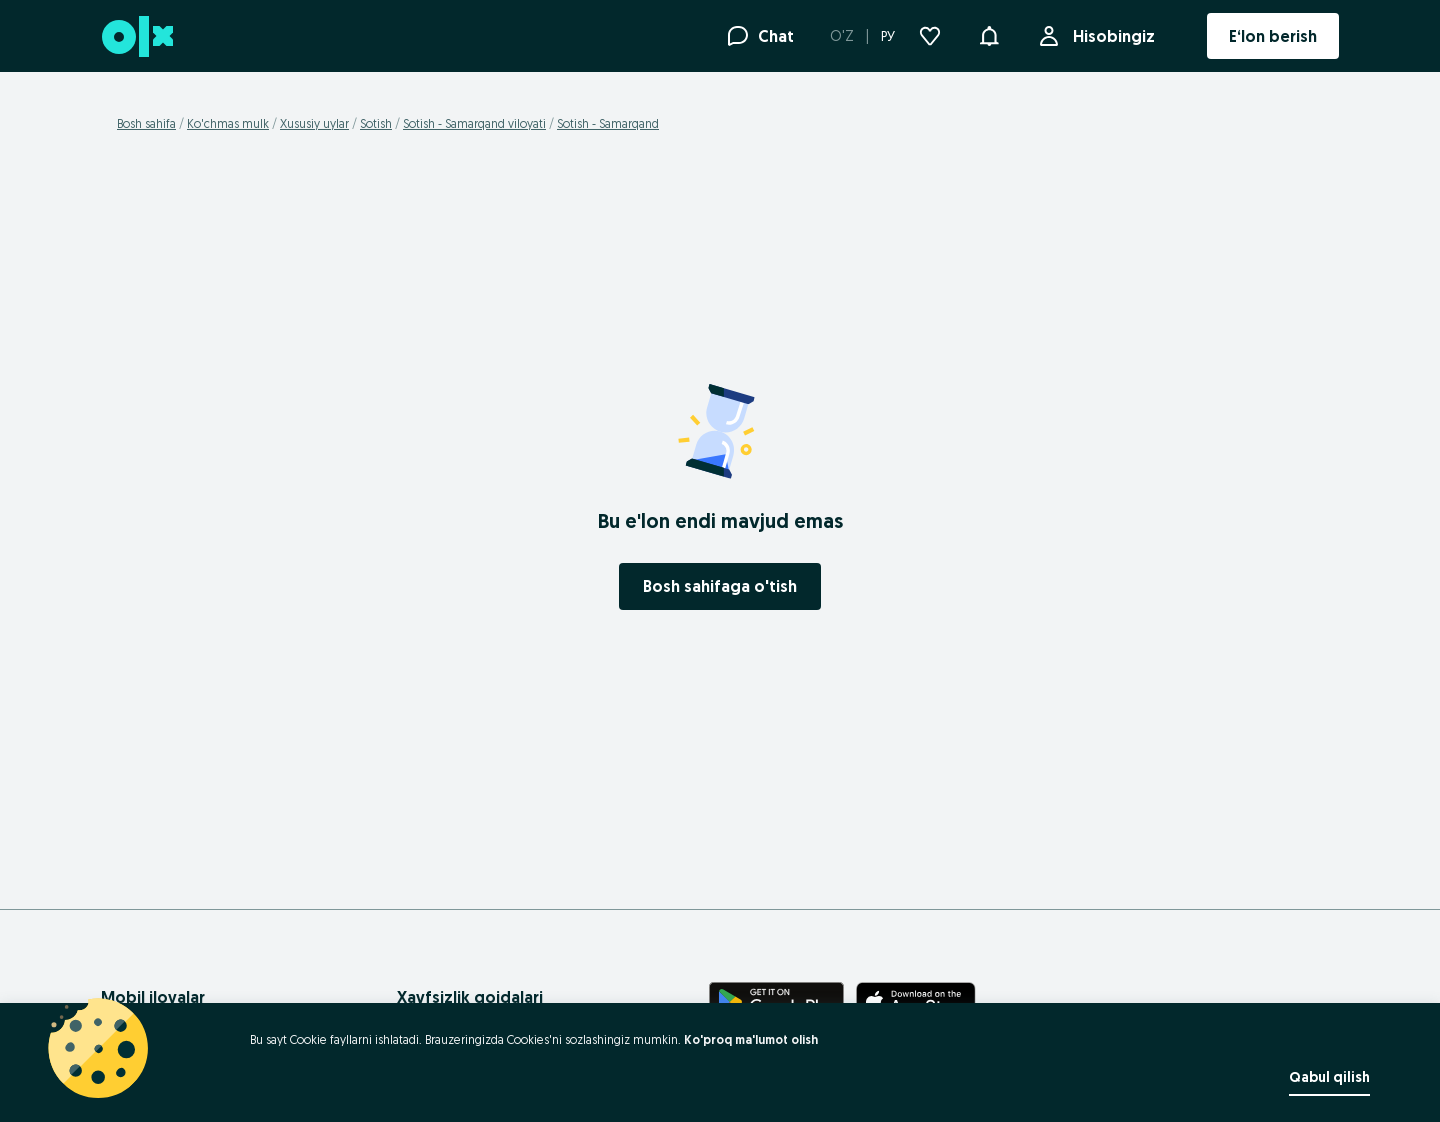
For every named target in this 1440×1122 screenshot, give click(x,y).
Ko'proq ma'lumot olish (751, 1039)
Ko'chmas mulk (228, 123)
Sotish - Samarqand (608, 123)
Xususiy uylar (314, 123)
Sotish (376, 123)
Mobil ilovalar (153, 997)
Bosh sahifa (146, 123)
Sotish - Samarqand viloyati (474, 123)
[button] (989, 34)
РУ (888, 36)
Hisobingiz (1110, 36)
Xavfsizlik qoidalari (470, 997)
